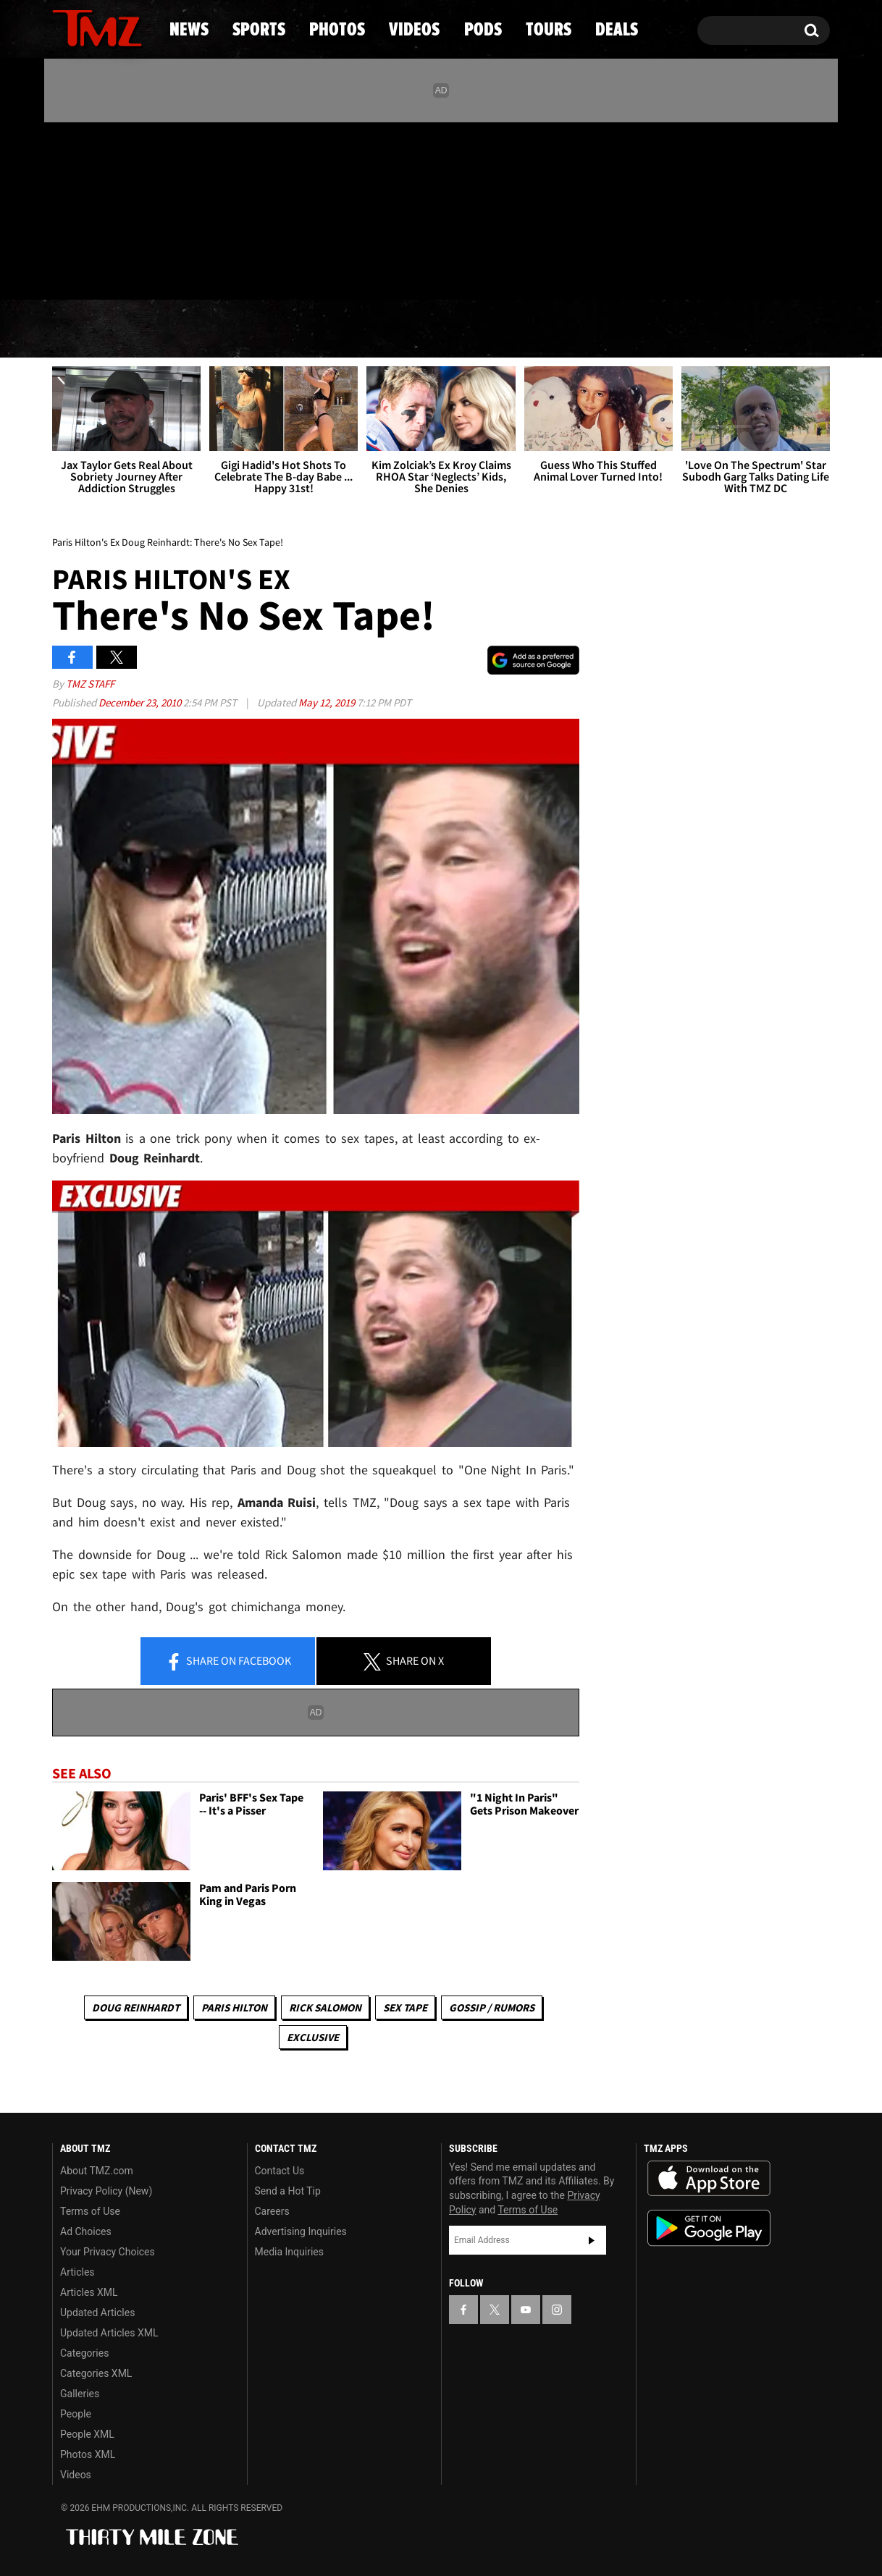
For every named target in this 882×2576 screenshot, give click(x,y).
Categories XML (96, 2373)
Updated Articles (97, 2312)
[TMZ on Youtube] (111, 208)
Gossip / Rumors (491, 2007)
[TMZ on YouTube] (525, 2309)
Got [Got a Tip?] (98, 270)
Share (228, 1662)
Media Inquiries (289, 2252)
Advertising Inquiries (301, 2231)
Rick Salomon (325, 2007)
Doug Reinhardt (136, 2007)
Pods (553, 329)
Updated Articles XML (109, 2333)
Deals (767, 329)
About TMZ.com (96, 2170)
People (75, 2414)
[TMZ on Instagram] (138, 208)
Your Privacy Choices (107, 2252)
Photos (323, 329)
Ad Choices (86, 2231)
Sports (199, 329)
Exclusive (313, 2037)
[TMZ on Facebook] (64, 208)
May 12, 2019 (327, 702)
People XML (87, 2434)
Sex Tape (405, 2007)
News (87, 329)
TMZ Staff (90, 684)
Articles (77, 2272)
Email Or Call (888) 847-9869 (219, 271)
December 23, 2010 (140, 702)
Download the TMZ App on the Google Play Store (708, 2228)
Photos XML (87, 2454)
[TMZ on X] (86, 208)
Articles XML (89, 2292)
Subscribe (591, 2240)
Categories (84, 2353)
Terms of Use (90, 2211)
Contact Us (280, 2170)
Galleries (79, 2393)
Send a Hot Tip (288, 2191)
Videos (444, 329)
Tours (658, 329)
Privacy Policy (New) (106, 2191)
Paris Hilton (234, 2007)
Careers (272, 2211)
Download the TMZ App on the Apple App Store (708, 2179)
